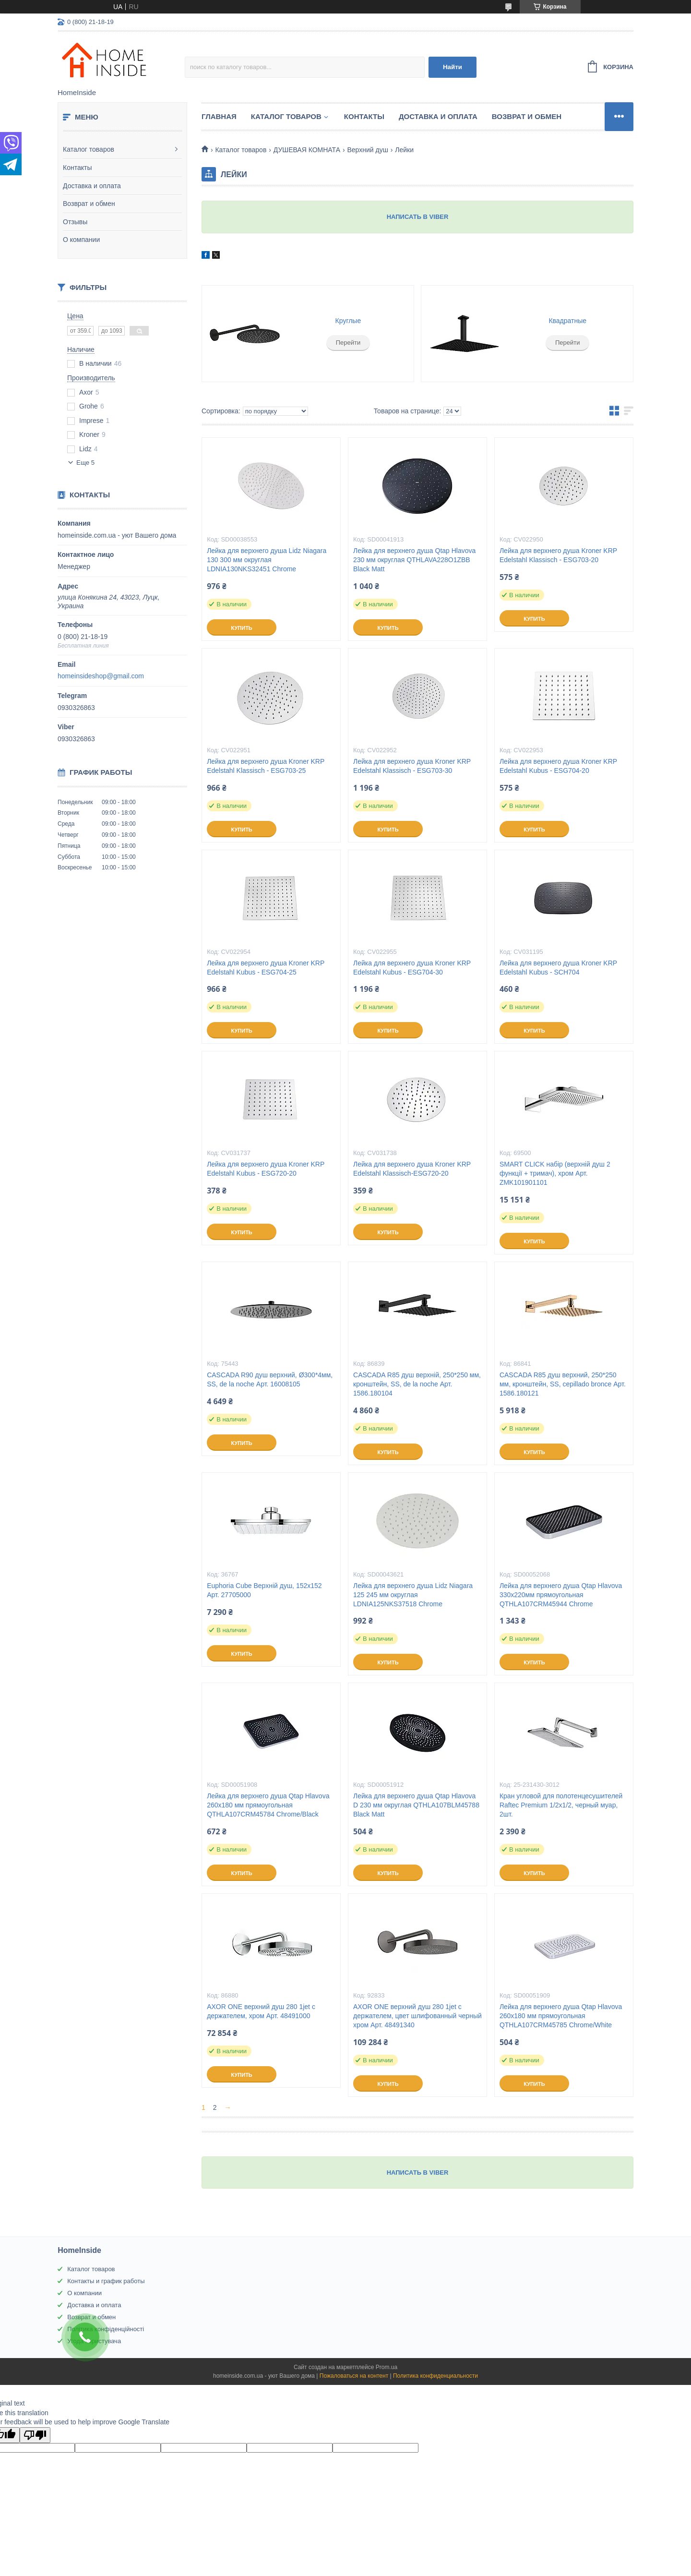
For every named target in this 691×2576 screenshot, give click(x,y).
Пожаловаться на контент (354, 2375)
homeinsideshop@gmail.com (101, 676)
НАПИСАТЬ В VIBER (418, 216)
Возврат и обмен (89, 203)
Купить (241, 628)
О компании (81, 239)
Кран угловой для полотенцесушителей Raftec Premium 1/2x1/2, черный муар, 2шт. (561, 1805)
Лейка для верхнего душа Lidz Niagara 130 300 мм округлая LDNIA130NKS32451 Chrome (266, 560)
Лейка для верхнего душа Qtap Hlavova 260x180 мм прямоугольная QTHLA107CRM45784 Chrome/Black (268, 1805)
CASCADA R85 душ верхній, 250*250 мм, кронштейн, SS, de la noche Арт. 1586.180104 (417, 1384)
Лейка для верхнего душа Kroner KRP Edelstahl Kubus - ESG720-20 (265, 1168)
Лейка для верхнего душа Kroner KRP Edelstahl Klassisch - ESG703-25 (265, 766)
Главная (219, 116)
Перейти (348, 342)
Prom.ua (386, 2367)
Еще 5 (85, 462)
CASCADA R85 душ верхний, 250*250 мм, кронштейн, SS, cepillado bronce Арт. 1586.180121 (563, 1384)
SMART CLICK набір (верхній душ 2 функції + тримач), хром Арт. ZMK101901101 (555, 1173)
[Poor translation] (35, 2435)
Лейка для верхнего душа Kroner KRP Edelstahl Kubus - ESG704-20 (558, 766)
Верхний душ (367, 150)
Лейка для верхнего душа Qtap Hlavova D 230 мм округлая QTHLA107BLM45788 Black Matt (416, 1805)
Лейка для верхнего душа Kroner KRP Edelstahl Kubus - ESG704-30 (412, 967)
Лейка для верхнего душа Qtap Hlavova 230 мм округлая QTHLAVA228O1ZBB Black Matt (414, 560)
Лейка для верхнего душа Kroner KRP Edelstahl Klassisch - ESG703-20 (558, 555)
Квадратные (567, 321)
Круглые (348, 321)
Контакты (77, 167)
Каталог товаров (88, 149)
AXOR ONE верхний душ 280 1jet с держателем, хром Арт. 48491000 (261, 2011)
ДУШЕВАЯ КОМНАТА (307, 150)
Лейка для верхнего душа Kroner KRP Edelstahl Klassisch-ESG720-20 (412, 1168)
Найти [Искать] (452, 67)
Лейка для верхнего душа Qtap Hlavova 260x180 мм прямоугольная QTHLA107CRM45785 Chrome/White (561, 2016)
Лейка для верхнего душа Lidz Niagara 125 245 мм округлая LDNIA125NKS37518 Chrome (413, 1595)
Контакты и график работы (105, 2281)
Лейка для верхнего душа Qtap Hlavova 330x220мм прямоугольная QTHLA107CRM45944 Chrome (561, 1595)
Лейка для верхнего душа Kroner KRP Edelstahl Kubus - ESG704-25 (265, 967)
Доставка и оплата (92, 186)
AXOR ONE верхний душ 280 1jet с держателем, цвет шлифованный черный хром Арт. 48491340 (417, 2016)
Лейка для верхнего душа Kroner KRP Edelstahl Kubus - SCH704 (558, 967)
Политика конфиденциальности (435, 2375)
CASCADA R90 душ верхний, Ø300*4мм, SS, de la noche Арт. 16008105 (270, 1379)
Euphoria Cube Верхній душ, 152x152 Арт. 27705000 (264, 1590)
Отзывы (75, 222)
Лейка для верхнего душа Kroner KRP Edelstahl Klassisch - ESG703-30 (412, 766)
